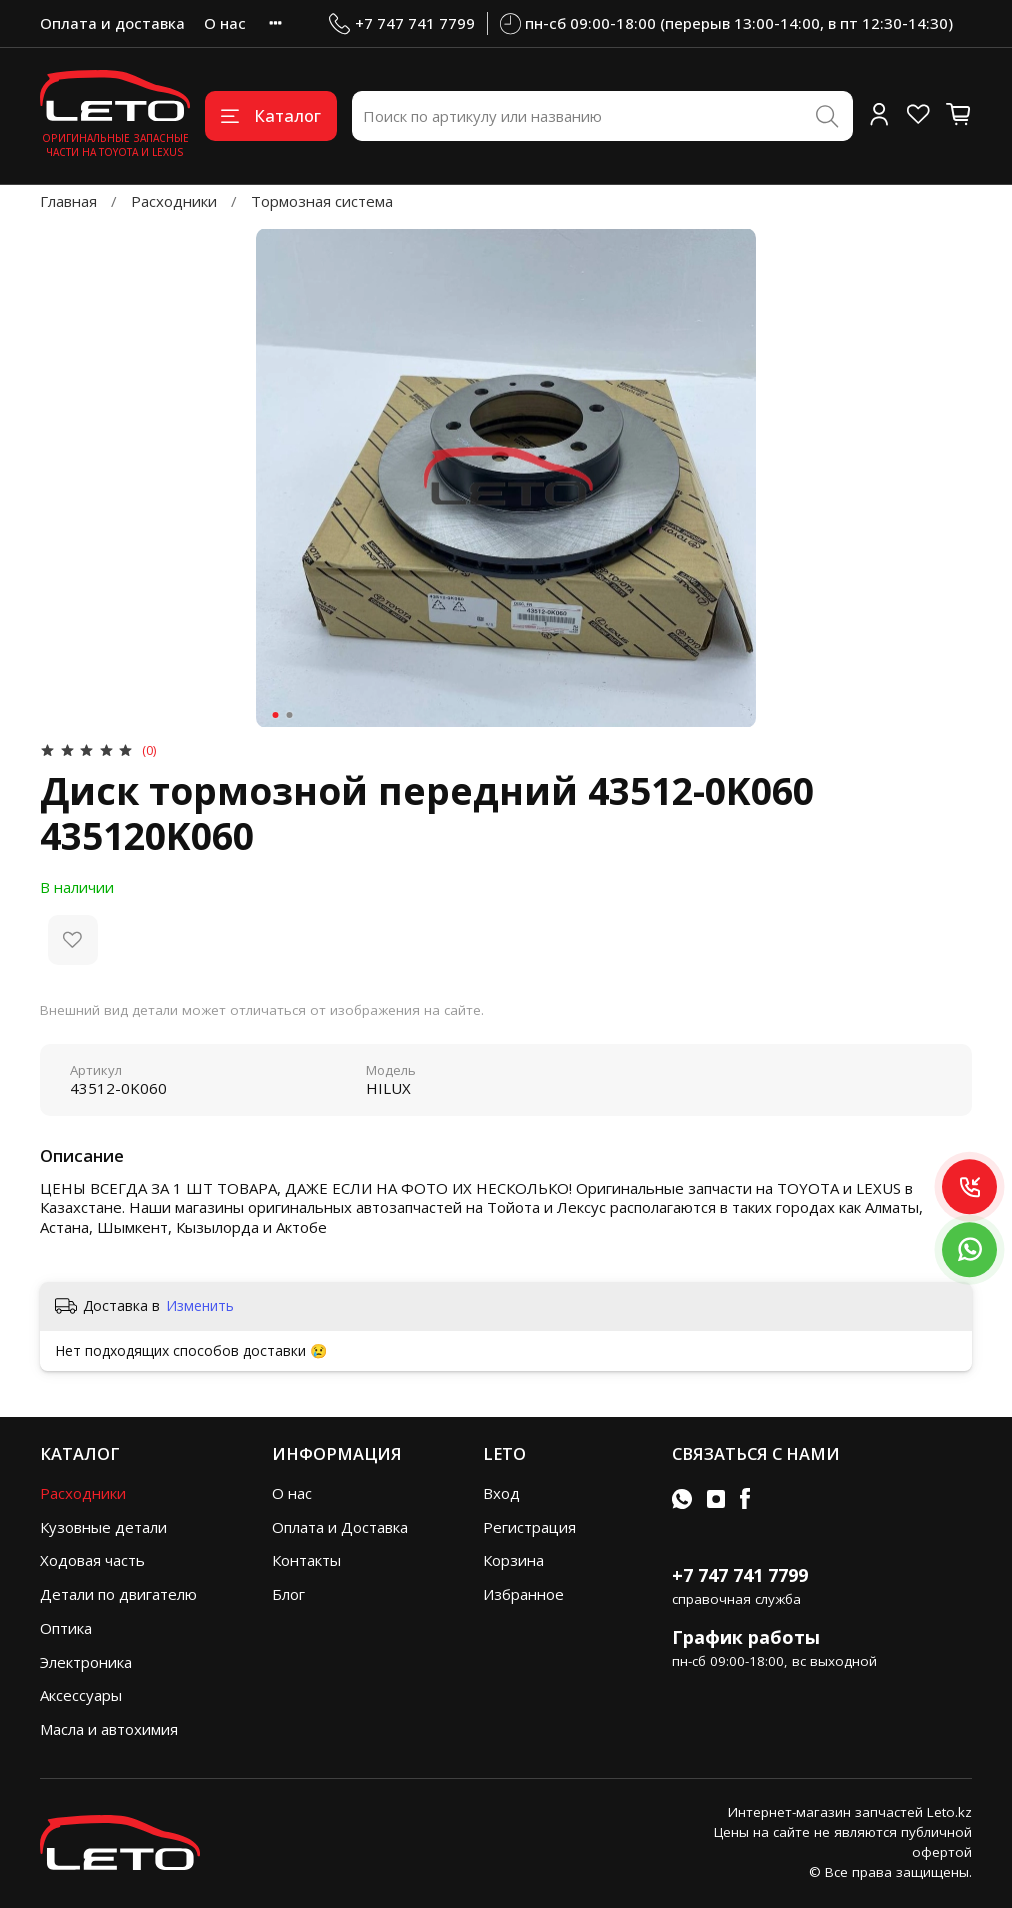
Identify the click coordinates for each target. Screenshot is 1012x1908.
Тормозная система (322, 201)
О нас (225, 23)
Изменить (200, 1306)
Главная (68, 201)
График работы (746, 1637)
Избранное (523, 1594)
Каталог (271, 115)
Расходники (174, 201)
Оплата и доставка (112, 23)
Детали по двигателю (118, 1594)
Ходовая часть (92, 1560)
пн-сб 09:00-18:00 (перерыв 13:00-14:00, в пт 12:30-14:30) (727, 23)
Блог (288, 1594)
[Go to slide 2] (290, 715)
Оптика (66, 1628)
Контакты (306, 1560)
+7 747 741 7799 (402, 23)
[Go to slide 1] (276, 715)
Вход (501, 1493)
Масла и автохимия (109, 1729)
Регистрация (529, 1527)
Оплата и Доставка (340, 1527)
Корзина (513, 1560)
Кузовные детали (103, 1527)
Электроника (86, 1662)
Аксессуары (81, 1695)
